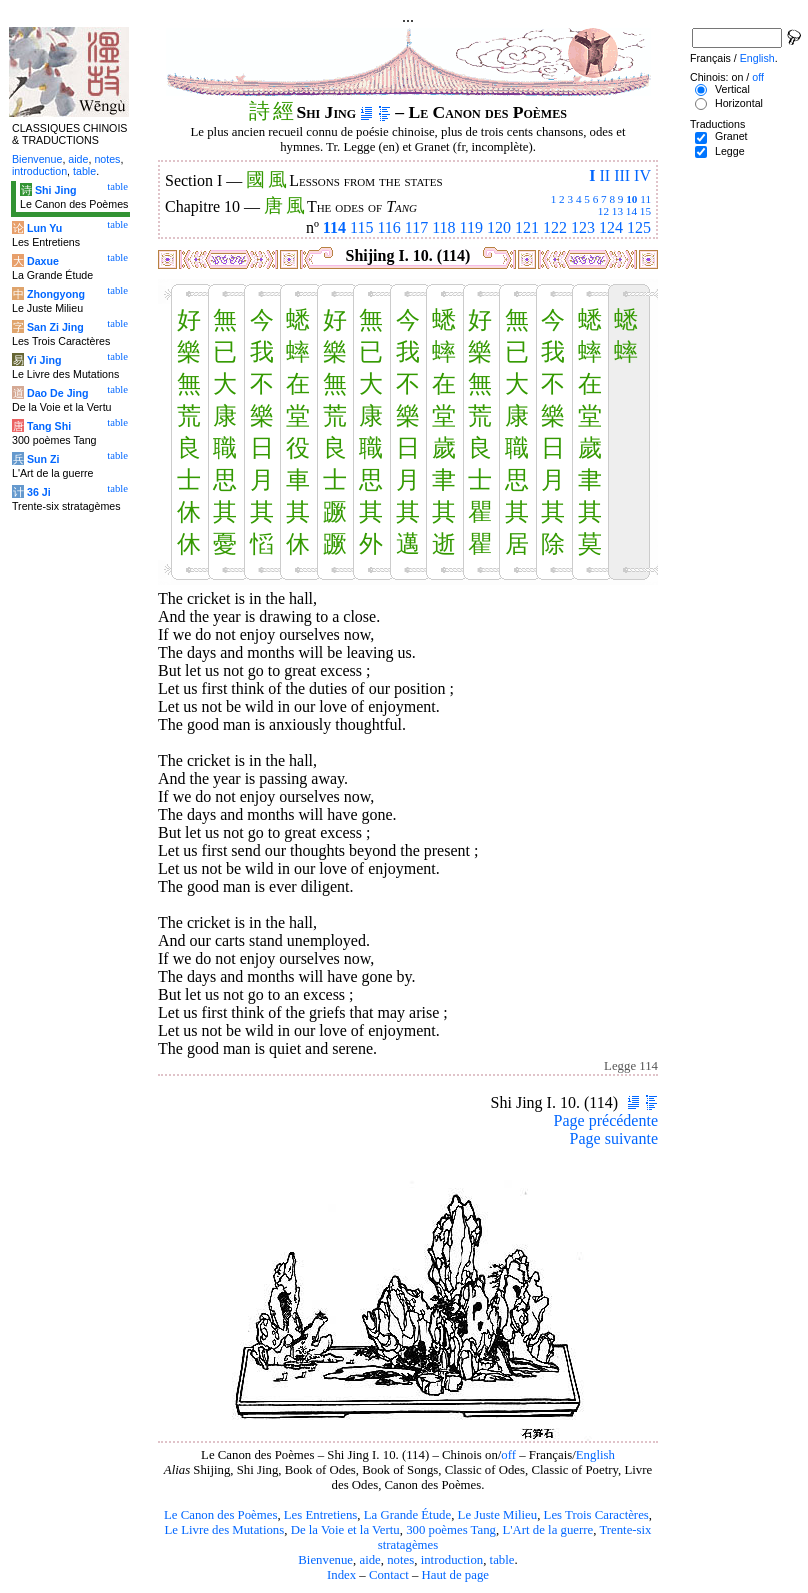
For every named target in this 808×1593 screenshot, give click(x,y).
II (604, 175)
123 (583, 227)
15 (645, 211)
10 (631, 199)
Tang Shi (49, 426)
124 (611, 227)
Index (341, 1575)
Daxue (43, 261)
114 (334, 227)
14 (631, 211)
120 (499, 227)
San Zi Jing (55, 327)
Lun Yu (44, 228)
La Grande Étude (407, 1515)
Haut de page (456, 1575)
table (502, 1560)
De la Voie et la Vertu (345, 1530)
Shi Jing (55, 190)
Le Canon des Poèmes (220, 1515)
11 (645, 199)
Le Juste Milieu (498, 1515)
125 (639, 227)
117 (416, 227)
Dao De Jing (58, 393)
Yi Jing (44, 360)
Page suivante (614, 1138)
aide (369, 1560)
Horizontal (739, 103)
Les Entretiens (321, 1515)
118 (443, 227)
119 (471, 227)
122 (555, 227)
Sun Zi (43, 459)
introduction (452, 1560)
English (595, 1455)
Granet (731, 136)
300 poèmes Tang (451, 1530)
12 (603, 211)
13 (617, 211)
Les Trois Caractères (596, 1515)
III (622, 175)
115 (361, 227)
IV (642, 175)
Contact (389, 1575)
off (508, 1455)
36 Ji (39, 492)
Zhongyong (56, 294)
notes (400, 1560)
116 (388, 227)
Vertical (732, 89)
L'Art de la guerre (547, 1530)
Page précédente (606, 1120)
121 (527, 227)
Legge (730, 151)
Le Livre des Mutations (224, 1530)
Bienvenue (325, 1560)
